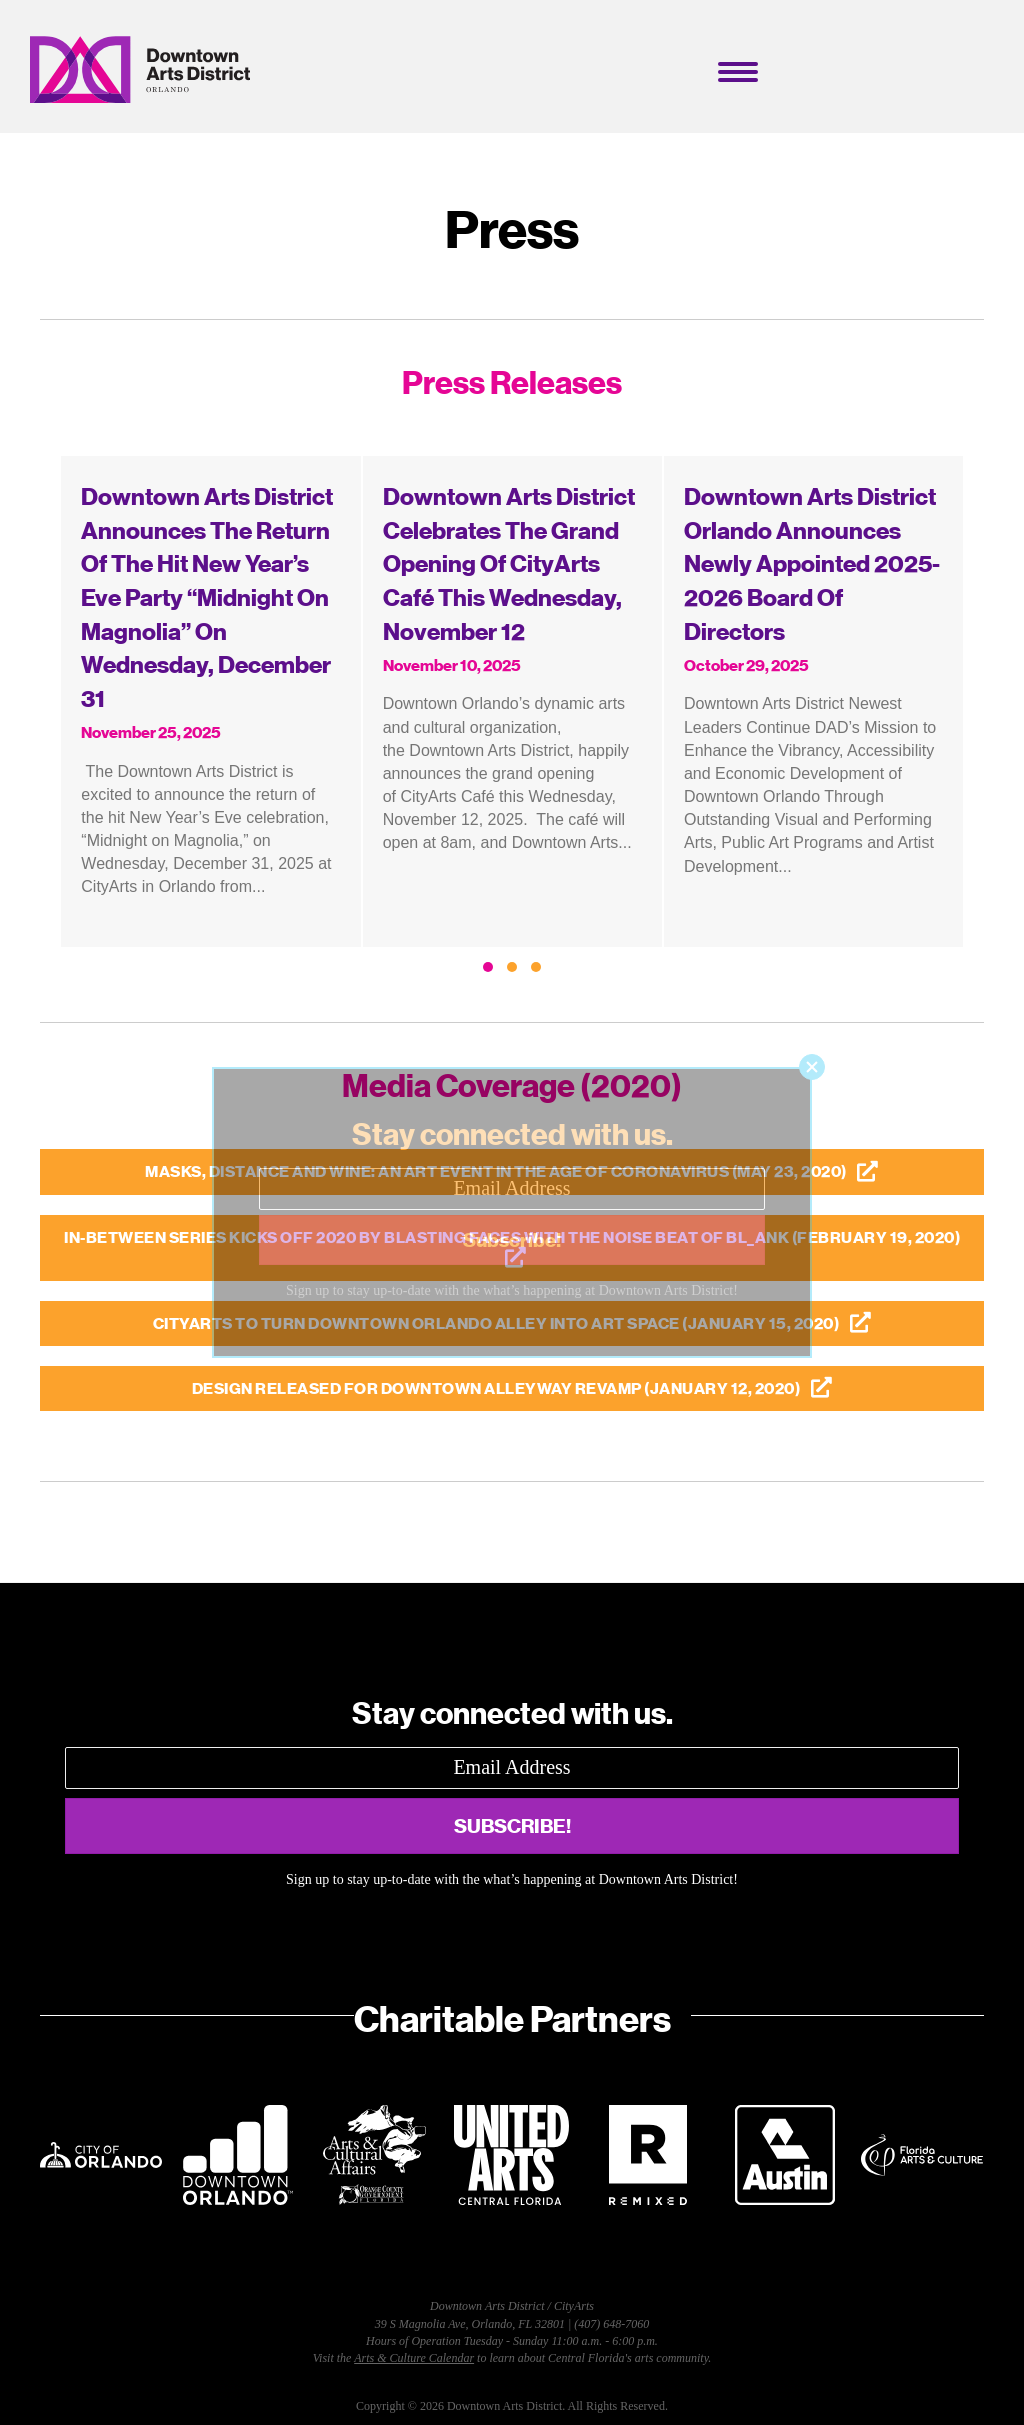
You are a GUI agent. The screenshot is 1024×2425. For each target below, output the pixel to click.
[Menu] (738, 72)
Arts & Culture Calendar (414, 2358)
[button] (488, 967)
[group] (210, 701)
